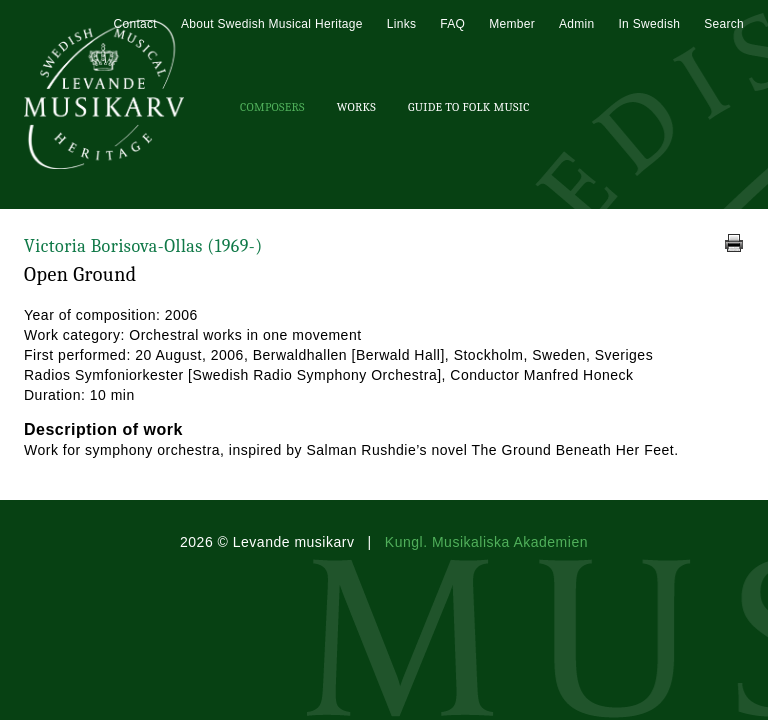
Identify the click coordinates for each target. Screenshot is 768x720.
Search (724, 24)
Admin (577, 24)
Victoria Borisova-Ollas (143, 246)
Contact (134, 24)
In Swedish (649, 24)
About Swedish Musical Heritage (272, 24)
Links (402, 24)
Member (512, 24)
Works (356, 107)
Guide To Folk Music (469, 107)
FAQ (452, 24)
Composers (272, 107)
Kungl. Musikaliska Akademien (486, 542)
